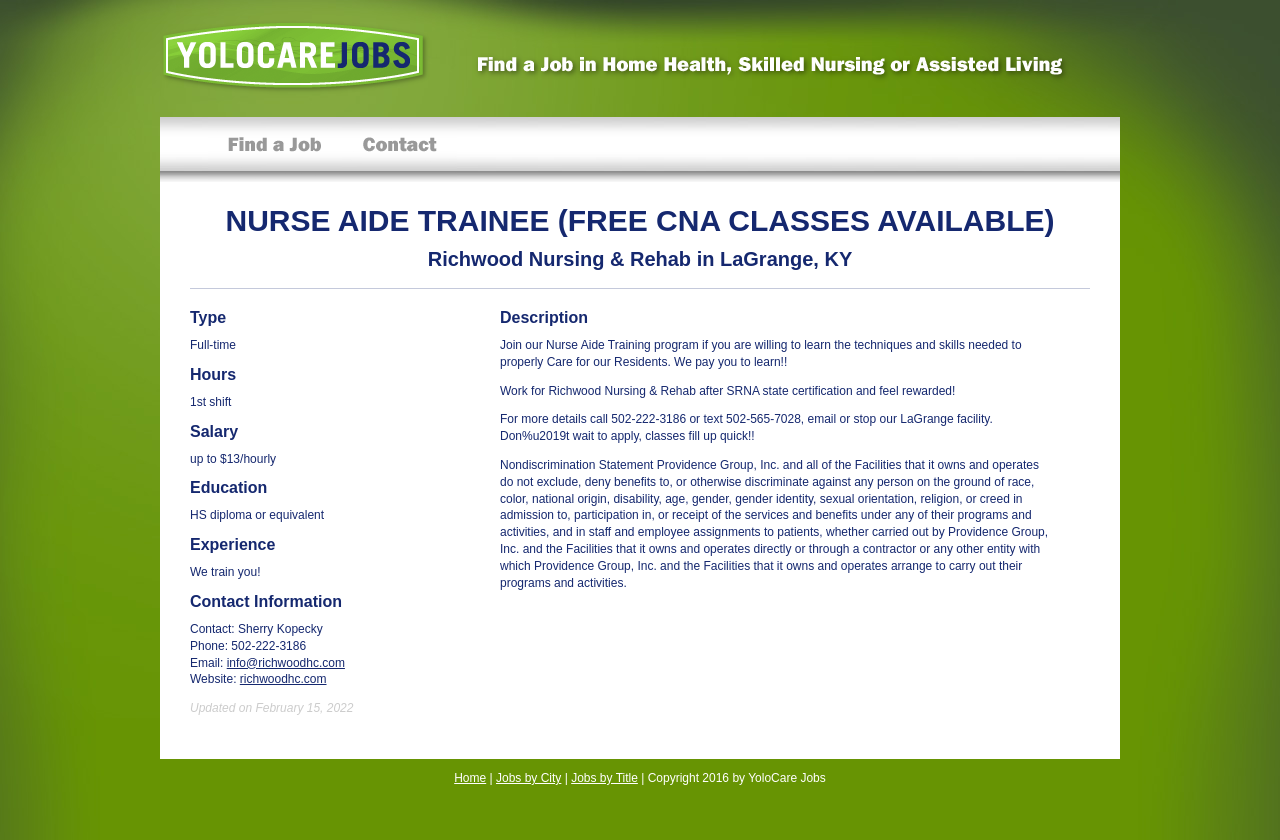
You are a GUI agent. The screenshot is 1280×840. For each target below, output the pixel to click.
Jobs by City (528, 778)
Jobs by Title (604, 778)
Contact (399, 149)
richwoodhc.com (283, 679)
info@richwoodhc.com (286, 663)
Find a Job (275, 149)
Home (470, 778)
